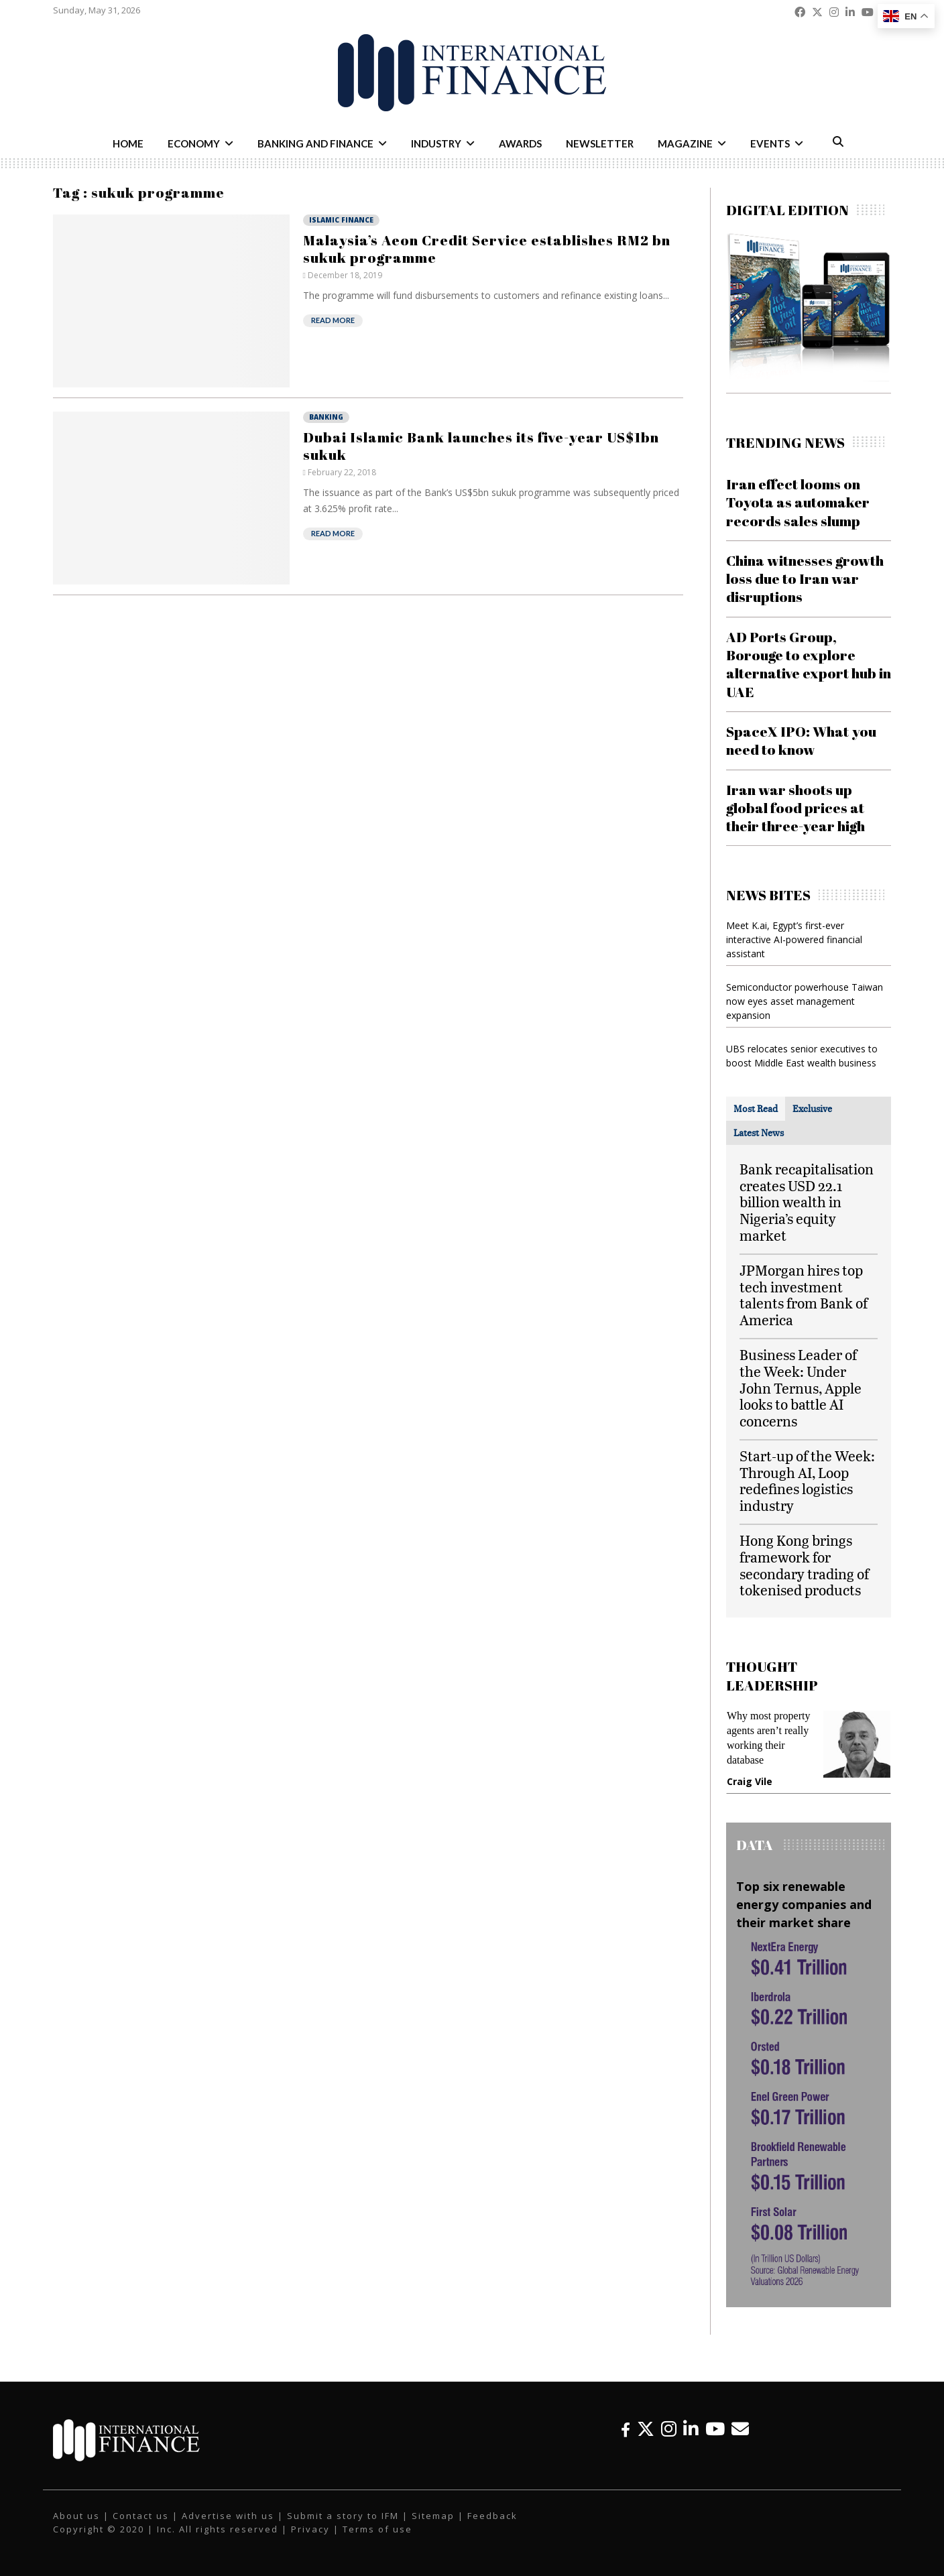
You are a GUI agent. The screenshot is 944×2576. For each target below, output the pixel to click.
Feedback (492, 2516)
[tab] (755, 1109)
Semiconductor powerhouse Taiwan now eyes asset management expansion (804, 1001)
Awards (520, 143)
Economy (194, 143)
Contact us (141, 2516)
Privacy (310, 2529)
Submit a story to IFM (343, 2516)
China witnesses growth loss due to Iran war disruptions (805, 579)
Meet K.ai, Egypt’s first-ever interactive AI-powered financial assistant (794, 939)
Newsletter (600, 143)
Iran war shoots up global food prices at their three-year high (795, 808)
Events (770, 143)
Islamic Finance (341, 220)
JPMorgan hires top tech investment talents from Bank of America (804, 1294)
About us (76, 2516)
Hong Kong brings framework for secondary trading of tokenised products (804, 1564)
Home (128, 143)
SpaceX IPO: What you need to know (801, 740)
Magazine (685, 143)
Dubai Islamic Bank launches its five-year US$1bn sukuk (481, 446)
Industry (436, 143)
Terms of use (377, 2529)
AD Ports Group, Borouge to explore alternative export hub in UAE (808, 664)
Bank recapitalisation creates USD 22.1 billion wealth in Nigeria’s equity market (807, 1202)
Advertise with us (228, 2516)
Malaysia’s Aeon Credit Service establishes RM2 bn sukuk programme (486, 249)
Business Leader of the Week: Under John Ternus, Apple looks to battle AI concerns (801, 1387)
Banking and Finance (315, 143)
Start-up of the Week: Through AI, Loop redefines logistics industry (807, 1480)
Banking (326, 417)
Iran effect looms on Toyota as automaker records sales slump (798, 502)
